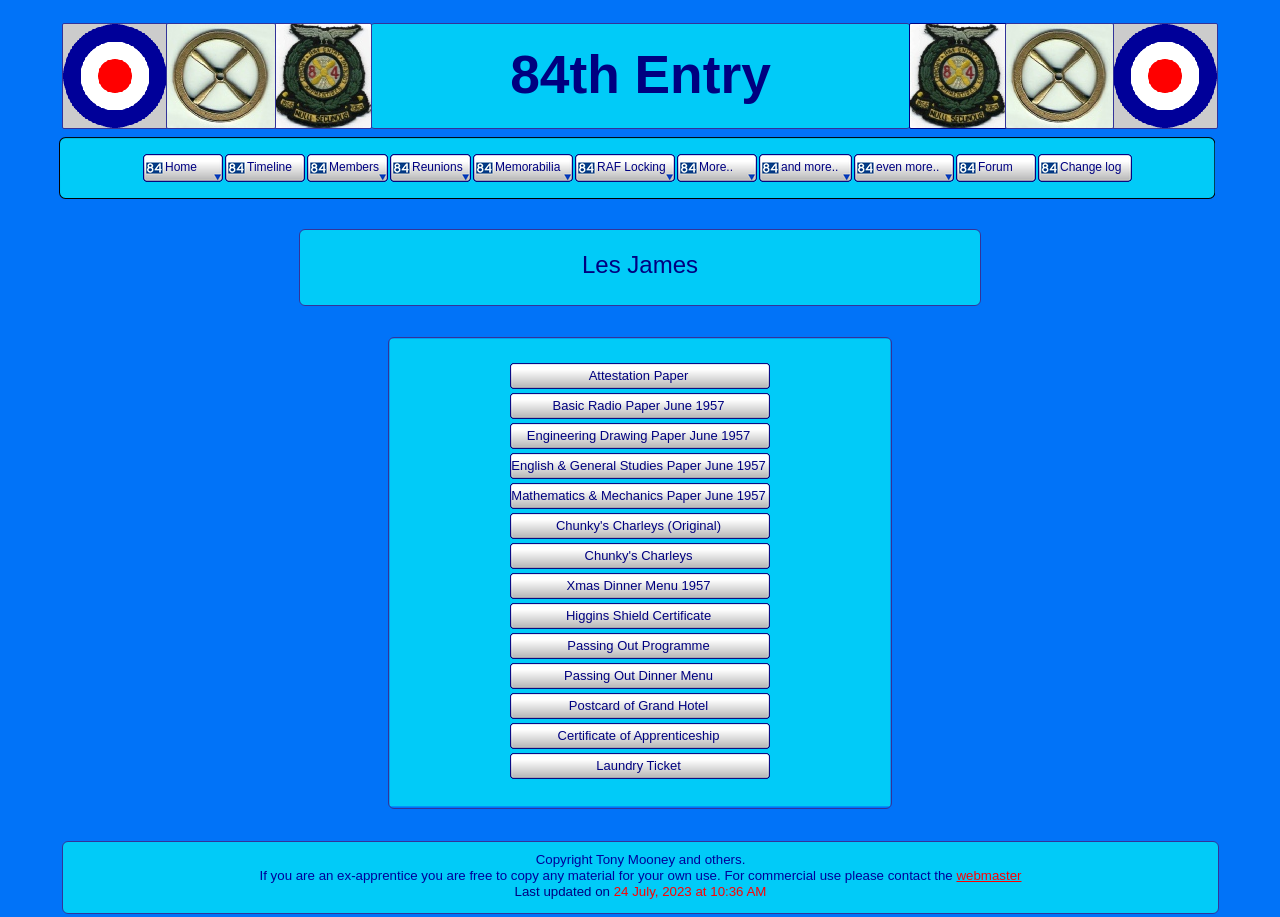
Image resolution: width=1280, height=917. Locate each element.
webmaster (988, 875)
